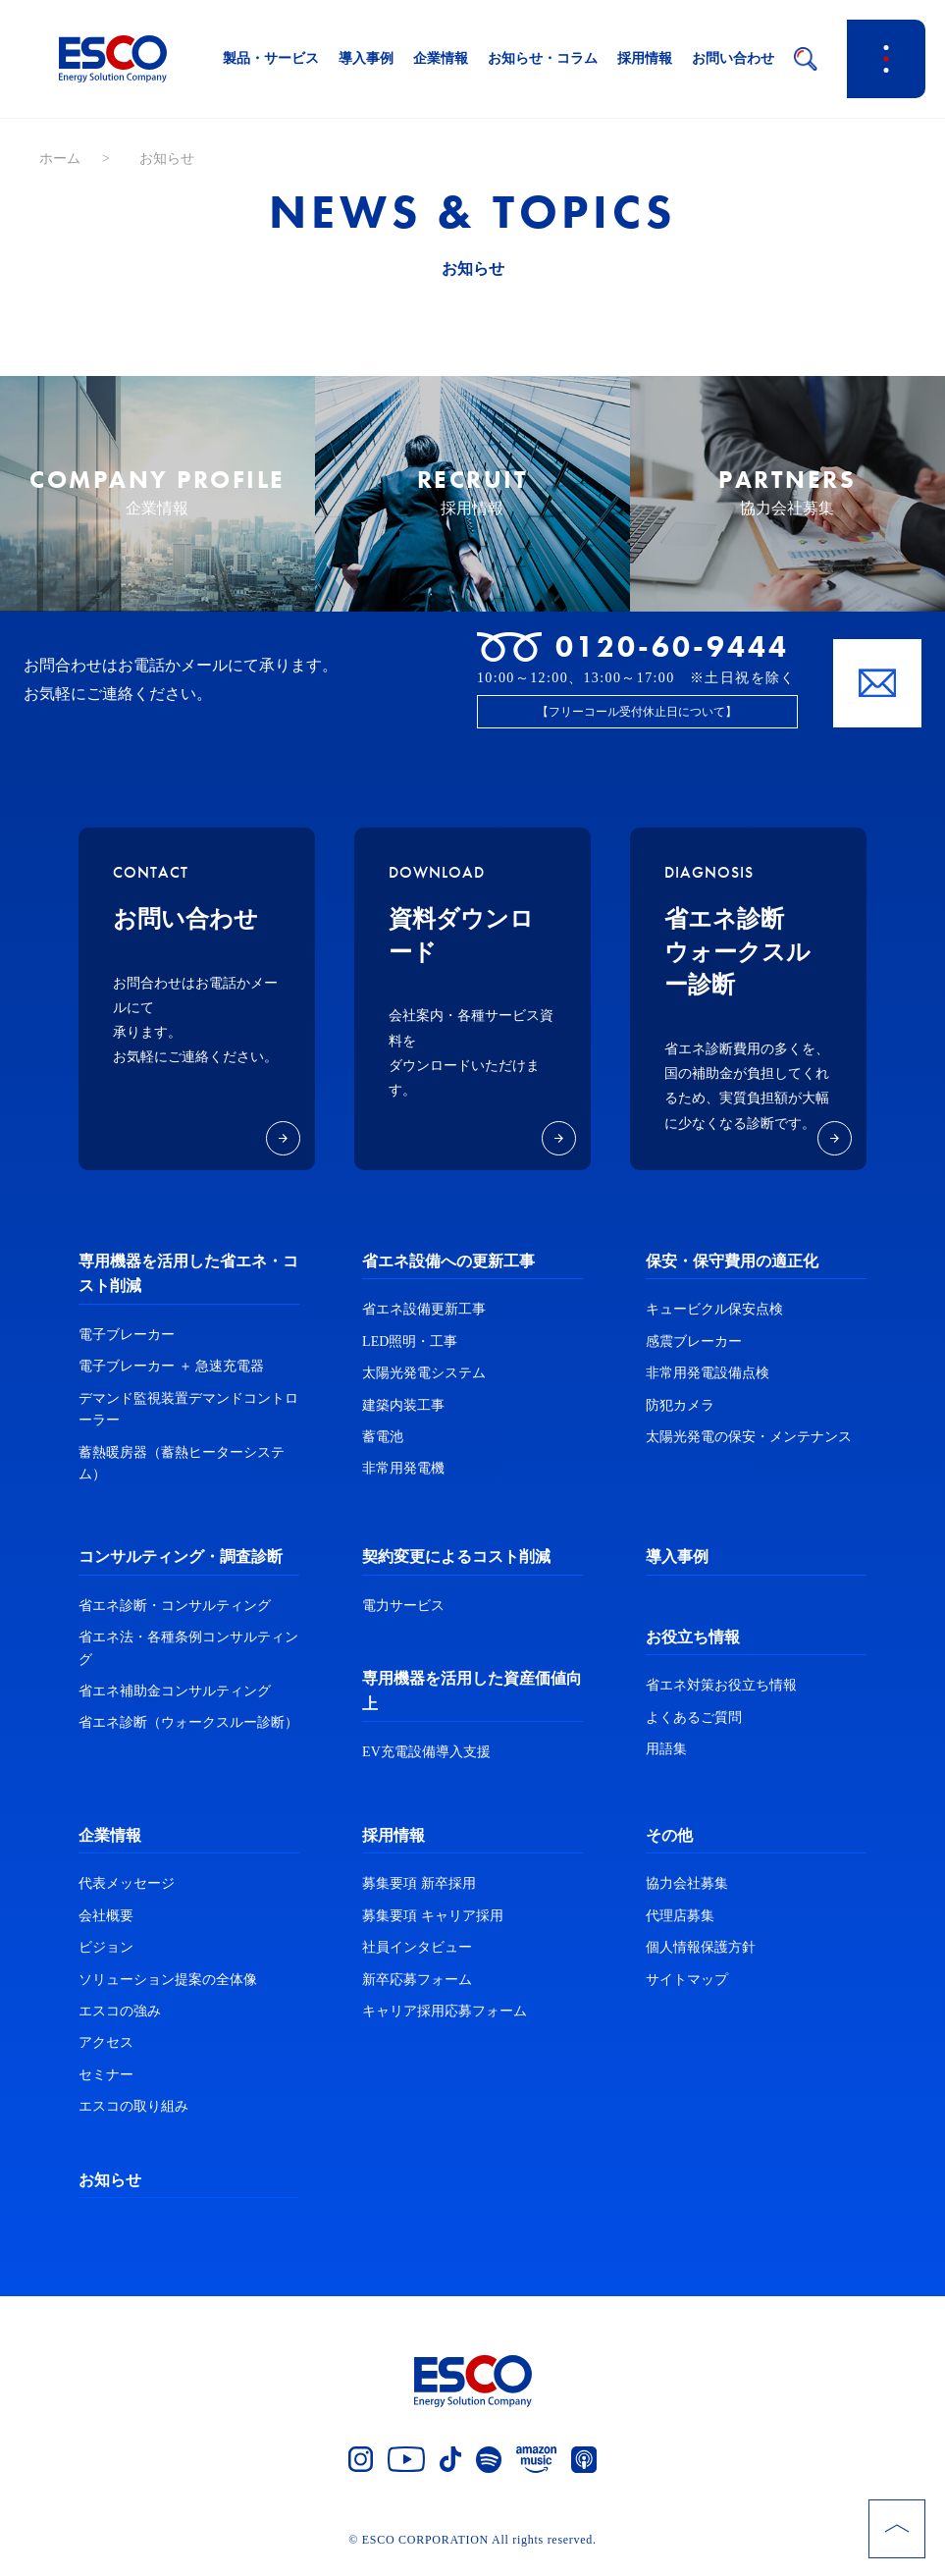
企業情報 (440, 58)
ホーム (59, 158)
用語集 (666, 1759)
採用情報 (644, 58)
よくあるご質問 (694, 1727)
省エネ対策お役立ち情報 (721, 1696)
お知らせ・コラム (543, 58)
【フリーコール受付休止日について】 (637, 721)
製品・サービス (271, 58)
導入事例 (366, 58)
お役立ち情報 (693, 1646)
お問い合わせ (733, 58)
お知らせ (110, 2189)
